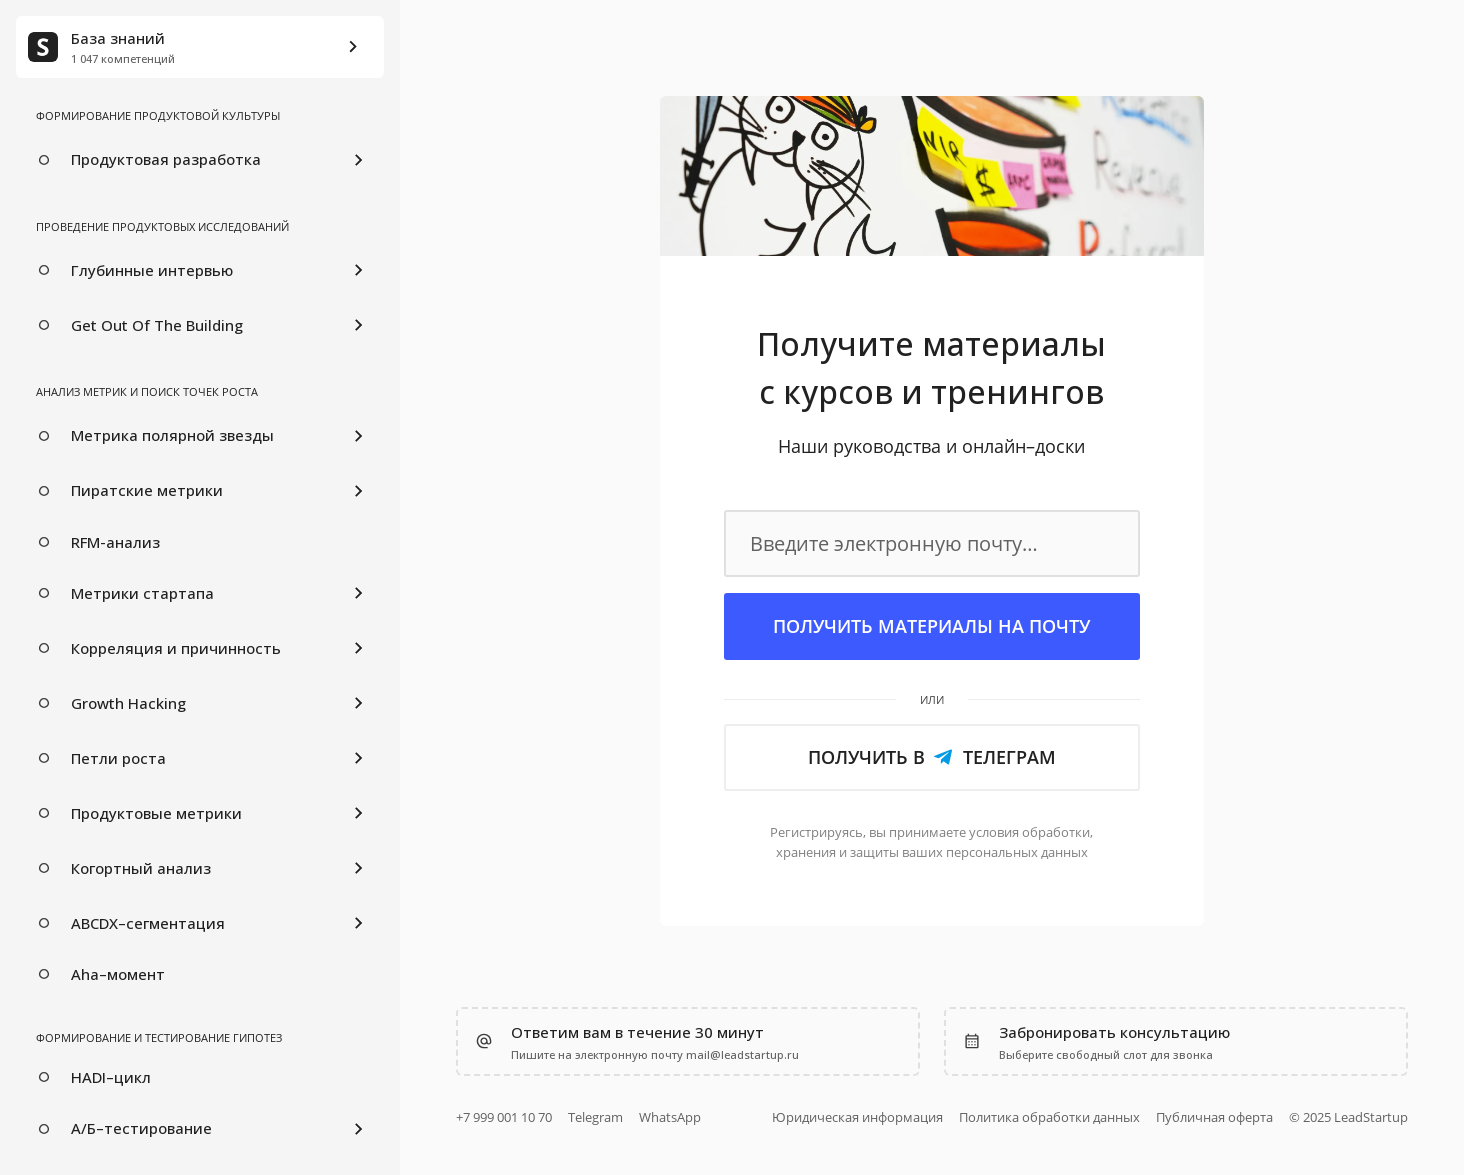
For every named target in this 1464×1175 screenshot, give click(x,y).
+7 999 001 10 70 (504, 1117)
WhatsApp (670, 1117)
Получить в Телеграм (932, 757)
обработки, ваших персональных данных (935, 842)
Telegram (595, 1117)
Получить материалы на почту (931, 626)
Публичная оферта (1214, 1117)
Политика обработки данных (1049, 1117)
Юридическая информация (857, 1117)
